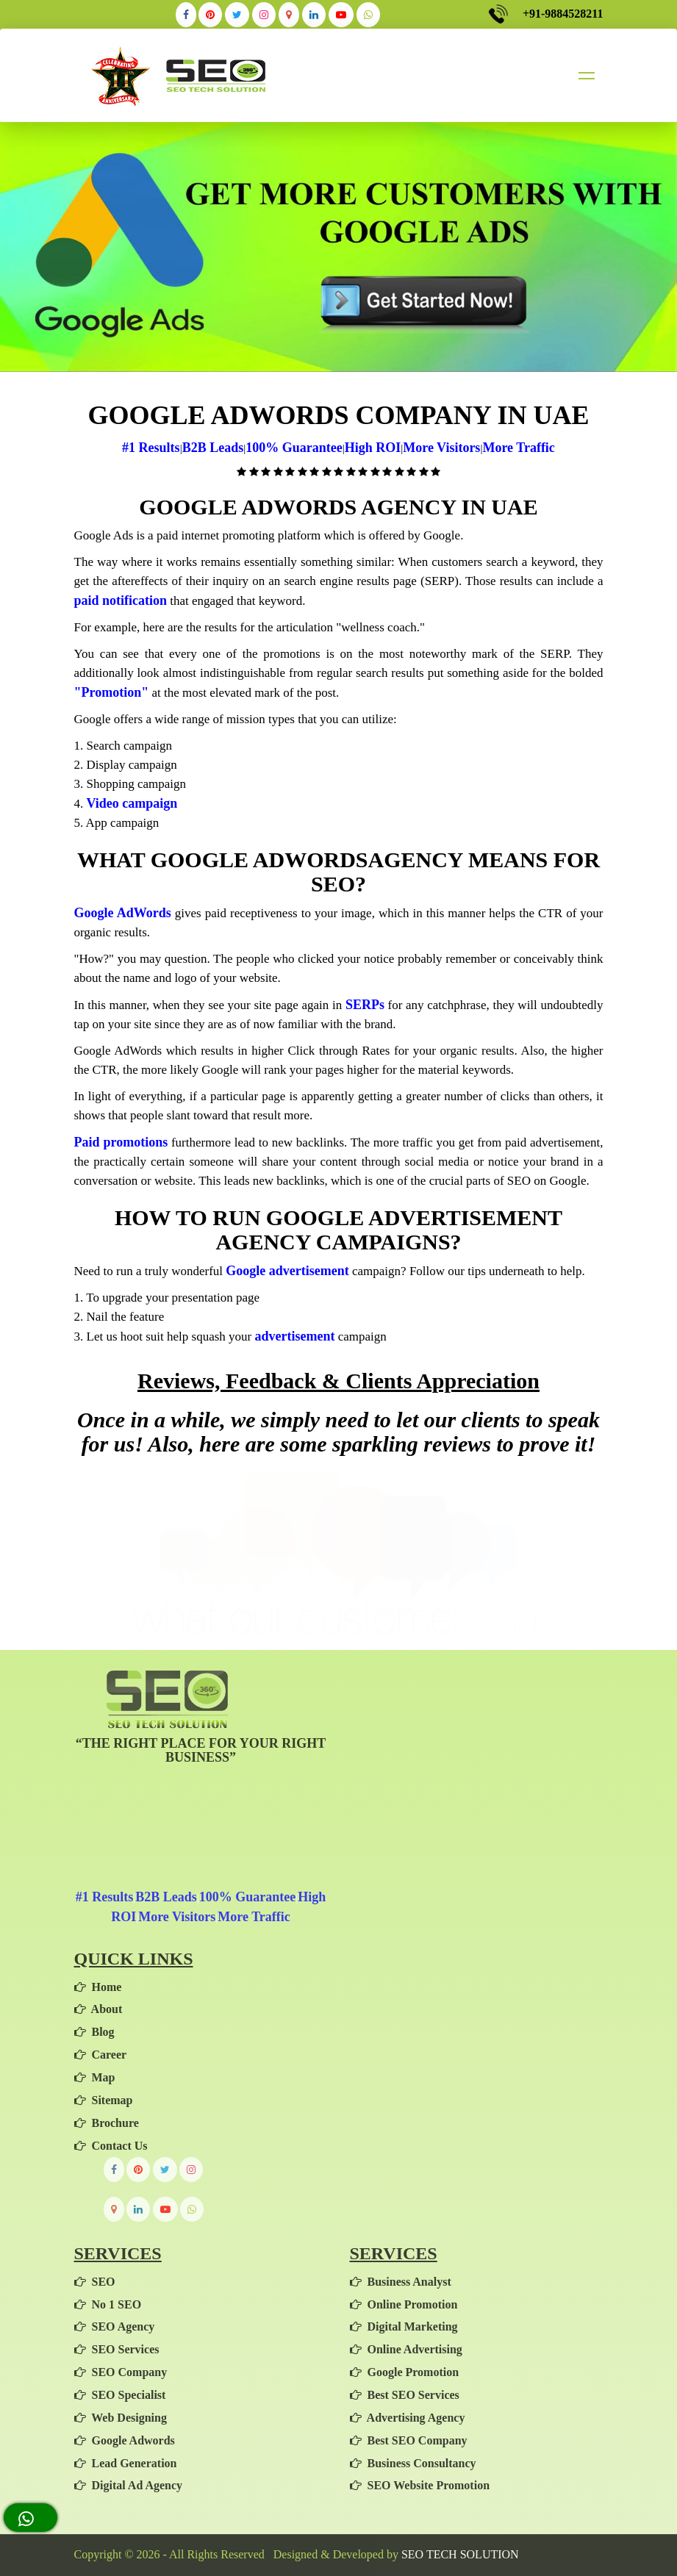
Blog (94, 2032)
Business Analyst (400, 2281)
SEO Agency (114, 2326)
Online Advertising (406, 2349)
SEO (94, 2281)
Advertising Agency (407, 2417)
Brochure (106, 2123)
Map (94, 2077)
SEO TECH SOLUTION (460, 2554)
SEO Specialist (120, 2395)
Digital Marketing (404, 2326)
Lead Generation (125, 2463)
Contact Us (111, 2145)
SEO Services (117, 2349)
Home (98, 1987)
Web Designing (120, 2417)
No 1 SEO (108, 2304)
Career (100, 2054)
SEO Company (121, 2372)
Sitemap (103, 2100)
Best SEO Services (404, 2395)
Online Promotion (404, 2304)
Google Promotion (404, 2372)
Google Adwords (124, 2440)
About (98, 2009)
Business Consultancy (413, 2463)
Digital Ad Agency (128, 2485)
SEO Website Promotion (420, 2485)
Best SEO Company (409, 2440)
